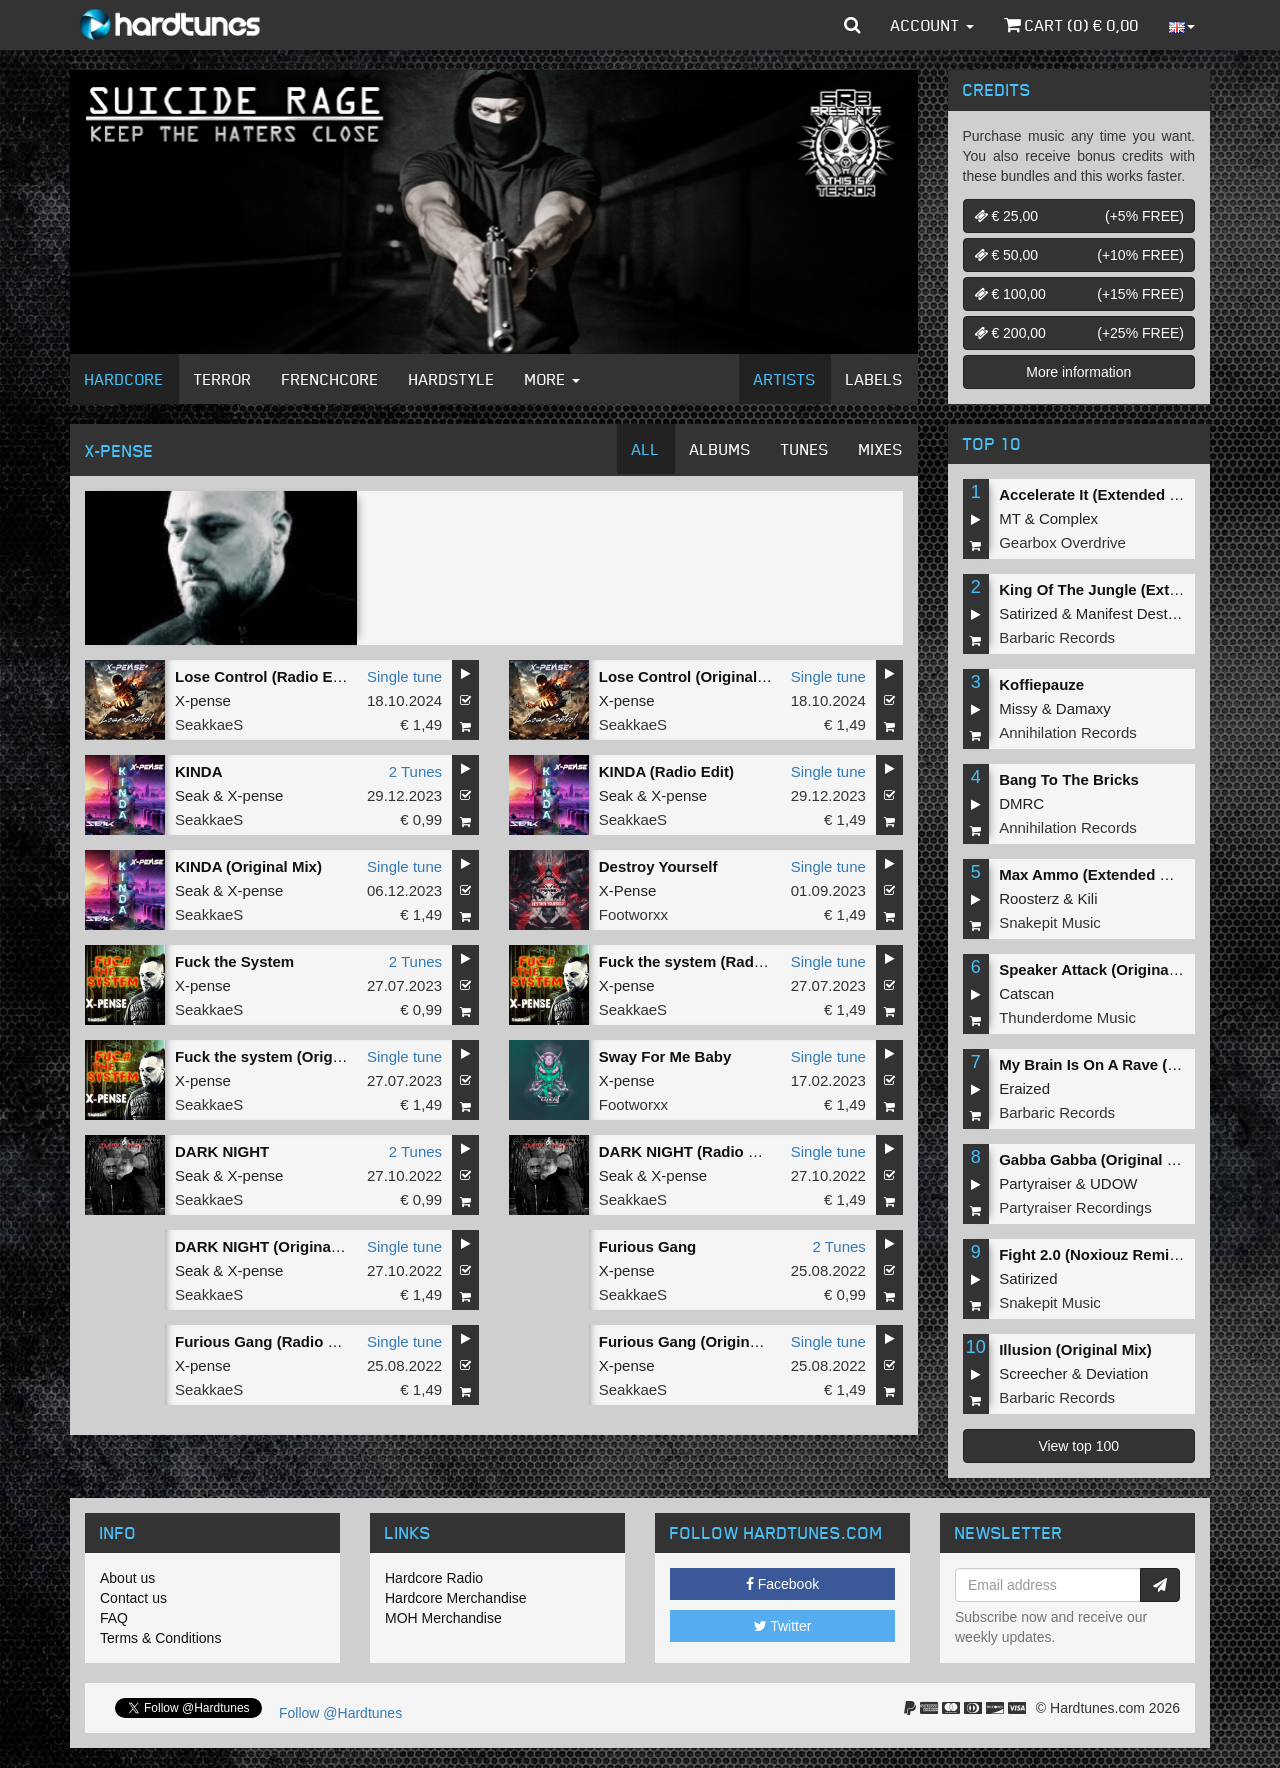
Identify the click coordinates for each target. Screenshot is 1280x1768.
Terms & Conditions (160, 1638)
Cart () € (1071, 25)
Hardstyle (452, 379)
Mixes (881, 449)
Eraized (1024, 1088)
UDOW (1114, 1183)
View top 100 (1078, 1446)
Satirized (1028, 613)
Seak (192, 795)
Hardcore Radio (434, 1578)
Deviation (1117, 1373)
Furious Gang (648, 1246)
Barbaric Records (1057, 637)
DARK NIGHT (222, 1151)
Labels (874, 379)
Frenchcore (330, 379)
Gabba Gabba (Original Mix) (1098, 1159)
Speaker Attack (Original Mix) (1103, 969)
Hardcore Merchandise (456, 1598)
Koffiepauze (1041, 684)
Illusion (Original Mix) (1075, 1349)
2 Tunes (415, 771)
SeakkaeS (209, 724)
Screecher (1033, 1373)
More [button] (552, 379)
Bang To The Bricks (1069, 779)
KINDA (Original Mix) (248, 866)
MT (1009, 518)
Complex (1068, 518)
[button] (852, 25)
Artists (785, 379)
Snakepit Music (1050, 922)
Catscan (1026, 993)
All (646, 449)
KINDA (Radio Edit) (666, 771)
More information (1078, 372)
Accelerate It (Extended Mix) (1099, 494)
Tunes (805, 449)
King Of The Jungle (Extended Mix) (1123, 589)
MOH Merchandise (443, 1618)
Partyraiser (1035, 1183)
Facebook (782, 1584)
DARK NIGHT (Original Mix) (272, 1246)
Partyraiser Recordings (1075, 1207)
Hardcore (124, 379)
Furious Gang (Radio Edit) (268, 1341)
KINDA (199, 771)
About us (127, 1578)
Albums (720, 449)
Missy (1018, 708)
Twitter (783, 1626)
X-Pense (628, 890)
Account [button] (932, 25)
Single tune (404, 676)
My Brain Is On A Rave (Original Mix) (1128, 1064)
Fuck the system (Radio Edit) (702, 961)
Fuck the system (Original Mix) (284, 1056)
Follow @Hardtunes (340, 1713)
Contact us (133, 1598)
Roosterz (1029, 898)
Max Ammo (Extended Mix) (1094, 874)
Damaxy (1083, 708)
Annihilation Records (1068, 732)
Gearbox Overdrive (1062, 542)
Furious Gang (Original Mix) (698, 1341)
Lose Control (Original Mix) (695, 676)
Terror (223, 379)
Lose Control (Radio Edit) (265, 676)
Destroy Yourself (658, 866)
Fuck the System (234, 961)
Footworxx (633, 914)
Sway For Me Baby (665, 1056)
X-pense (203, 700)
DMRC (1021, 803)
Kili (1088, 898)
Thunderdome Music (1067, 1017)
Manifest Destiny (1131, 613)
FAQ (114, 1618)
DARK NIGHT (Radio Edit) (690, 1151)
